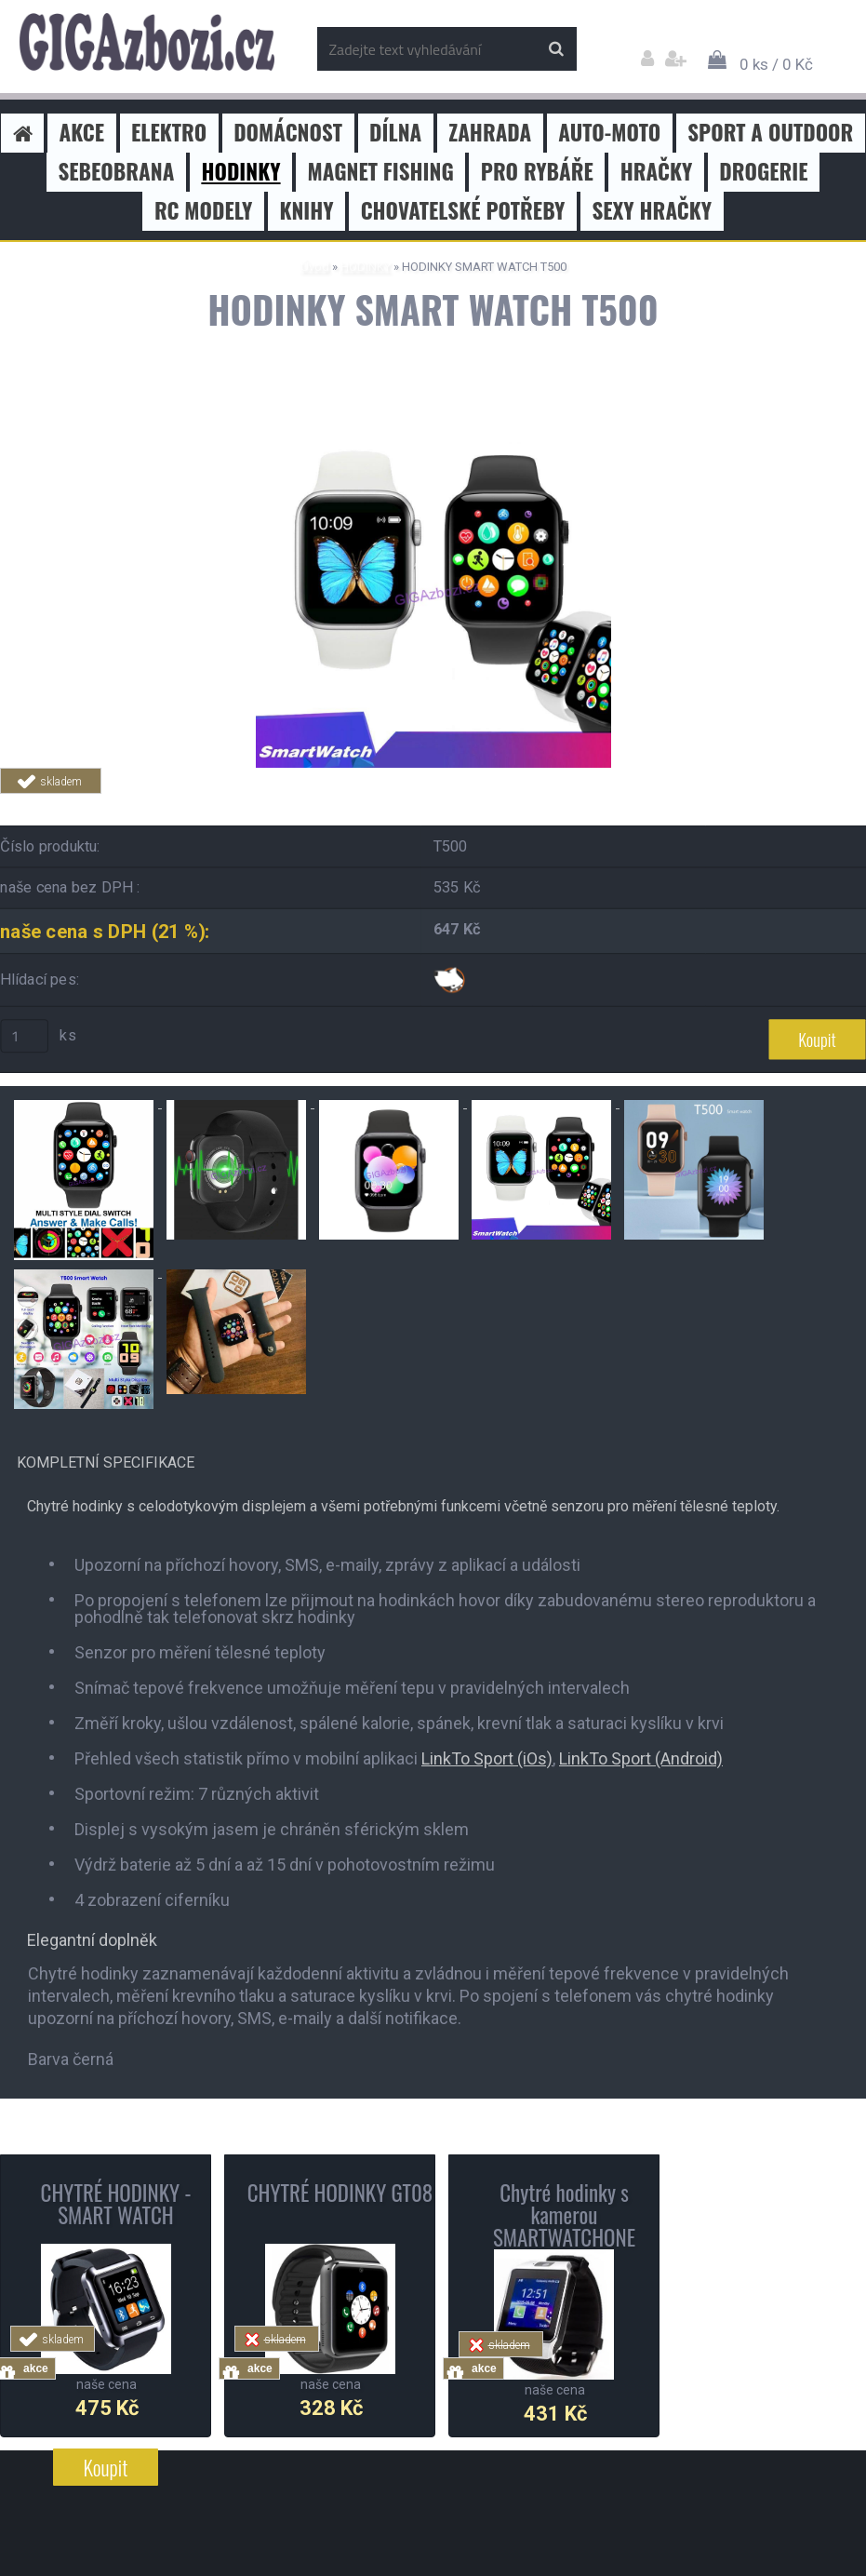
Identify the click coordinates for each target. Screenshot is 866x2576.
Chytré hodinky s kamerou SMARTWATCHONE (564, 2214)
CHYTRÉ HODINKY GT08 (340, 2192)
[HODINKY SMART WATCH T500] (433, 419)
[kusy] (24, 1036)
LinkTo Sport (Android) (641, 1758)
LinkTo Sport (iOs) (487, 1758)
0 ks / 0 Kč (776, 64)
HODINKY (365, 267)
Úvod (314, 267)
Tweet (266, 804)
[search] (556, 49)
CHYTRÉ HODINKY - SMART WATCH (116, 2203)
